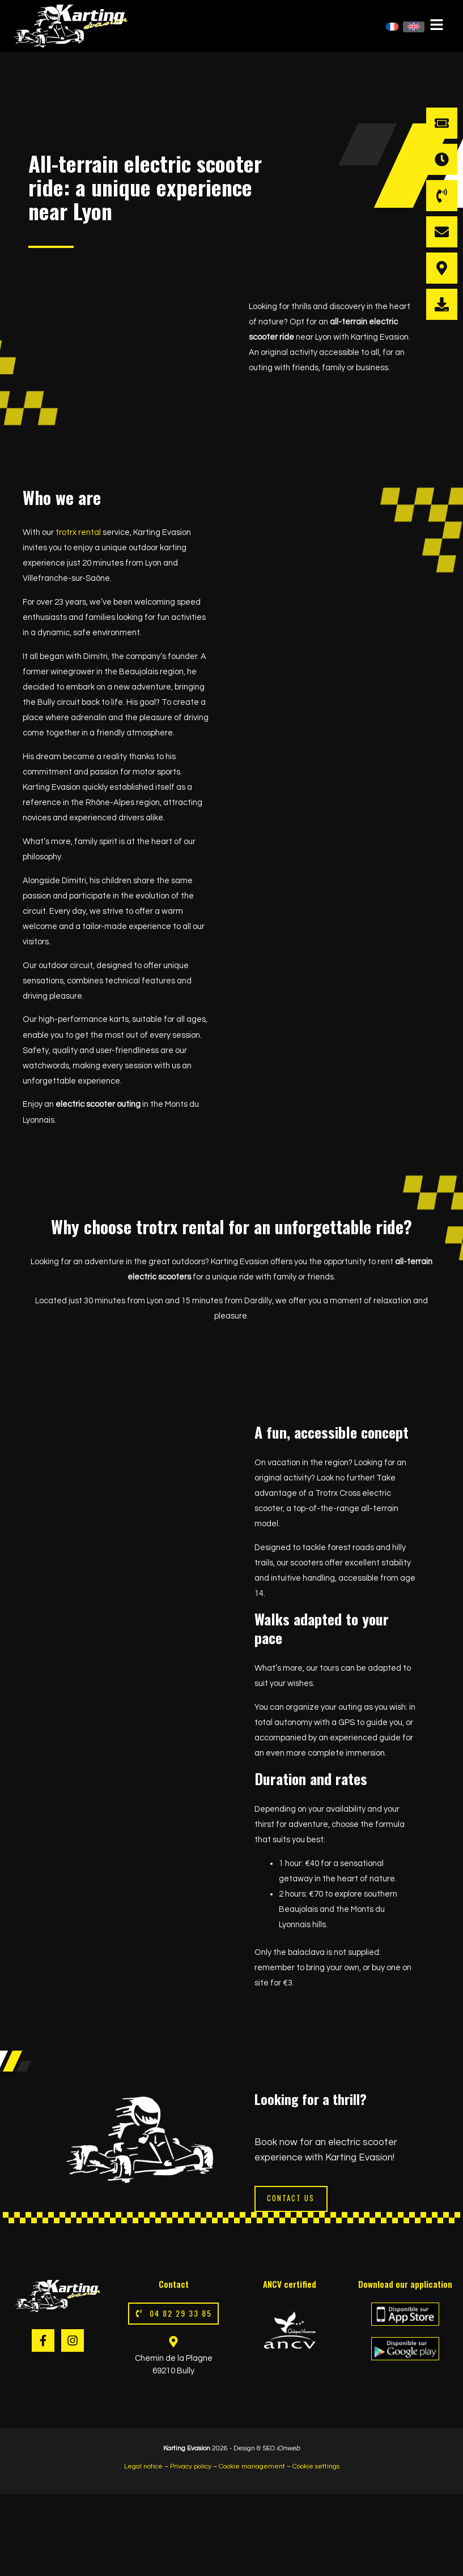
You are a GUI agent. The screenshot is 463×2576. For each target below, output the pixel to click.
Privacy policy (189, 2468)
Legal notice (143, 2468)
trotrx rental (78, 532)
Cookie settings (315, 2468)
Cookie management (252, 2468)
